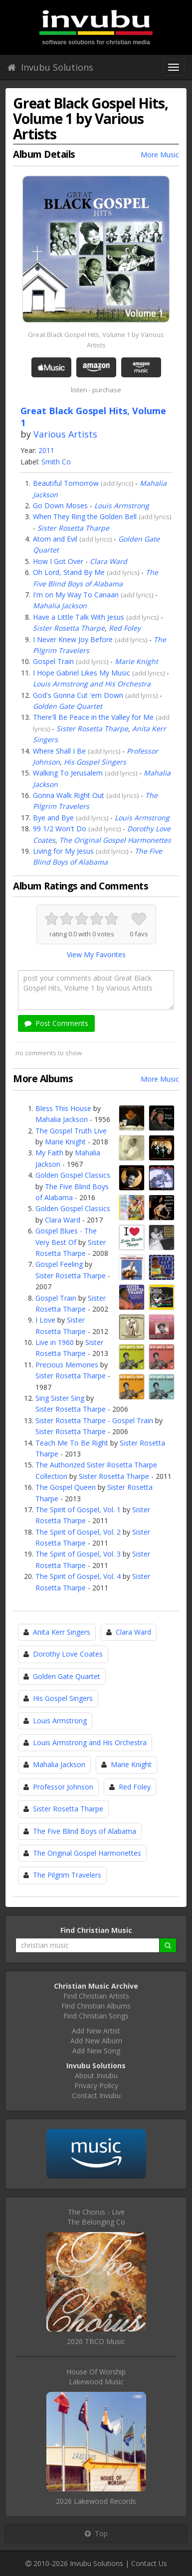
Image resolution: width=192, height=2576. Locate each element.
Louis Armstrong (121, 505)
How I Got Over (58, 561)
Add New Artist (96, 2030)
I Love (45, 1320)
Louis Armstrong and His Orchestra (92, 683)
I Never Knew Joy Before (73, 639)
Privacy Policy (96, 2085)
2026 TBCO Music (96, 2341)
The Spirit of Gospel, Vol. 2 (78, 1532)
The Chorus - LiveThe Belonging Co (96, 2217)
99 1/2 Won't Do (59, 828)
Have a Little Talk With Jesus (78, 617)
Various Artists (65, 434)
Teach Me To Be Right (71, 1443)
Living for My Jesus (63, 851)
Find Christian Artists (96, 1996)
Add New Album (96, 2040)
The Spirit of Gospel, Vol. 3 (78, 1554)
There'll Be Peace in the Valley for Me (93, 717)
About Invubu (96, 2075)
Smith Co (56, 461)
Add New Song (96, 2050)
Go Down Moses (60, 505)
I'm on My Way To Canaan (76, 594)
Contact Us (149, 2563)
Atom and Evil (55, 539)
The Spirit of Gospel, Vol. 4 (78, 1576)
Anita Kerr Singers (61, 1632)
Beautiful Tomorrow (66, 483)
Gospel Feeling (59, 1264)
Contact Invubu (96, 2095)
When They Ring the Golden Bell (85, 516)
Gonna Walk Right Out (68, 795)
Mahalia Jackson (60, 605)
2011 (46, 450)
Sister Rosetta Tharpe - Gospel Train (94, 1420)
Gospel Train (53, 661)
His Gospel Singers (95, 762)
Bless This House (63, 1108)
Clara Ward (108, 561)
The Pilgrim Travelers (67, 1875)
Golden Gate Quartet (67, 706)
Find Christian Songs (96, 2015)
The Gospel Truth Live (71, 1130)
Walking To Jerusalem (68, 773)
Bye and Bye (53, 817)
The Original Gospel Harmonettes (115, 840)
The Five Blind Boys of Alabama (84, 1831)
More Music (160, 154)
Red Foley (125, 628)
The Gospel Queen (65, 1487)
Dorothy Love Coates (68, 1654)
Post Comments (56, 1023)
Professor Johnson (63, 1787)
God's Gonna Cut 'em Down (78, 695)
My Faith (49, 1152)
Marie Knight (136, 661)
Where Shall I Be (59, 751)
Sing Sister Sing (59, 1398)
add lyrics (117, 483)
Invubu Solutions (50, 67)
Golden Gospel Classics (72, 1175)
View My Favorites (96, 954)
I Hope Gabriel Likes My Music (81, 672)
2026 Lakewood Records (96, 2501)
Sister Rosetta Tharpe (73, 528)
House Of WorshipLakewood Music (96, 2376)
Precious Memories (66, 1364)
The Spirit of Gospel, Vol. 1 (78, 1509)
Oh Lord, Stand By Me (69, 572)
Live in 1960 (54, 1342)
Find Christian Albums (96, 2006)
